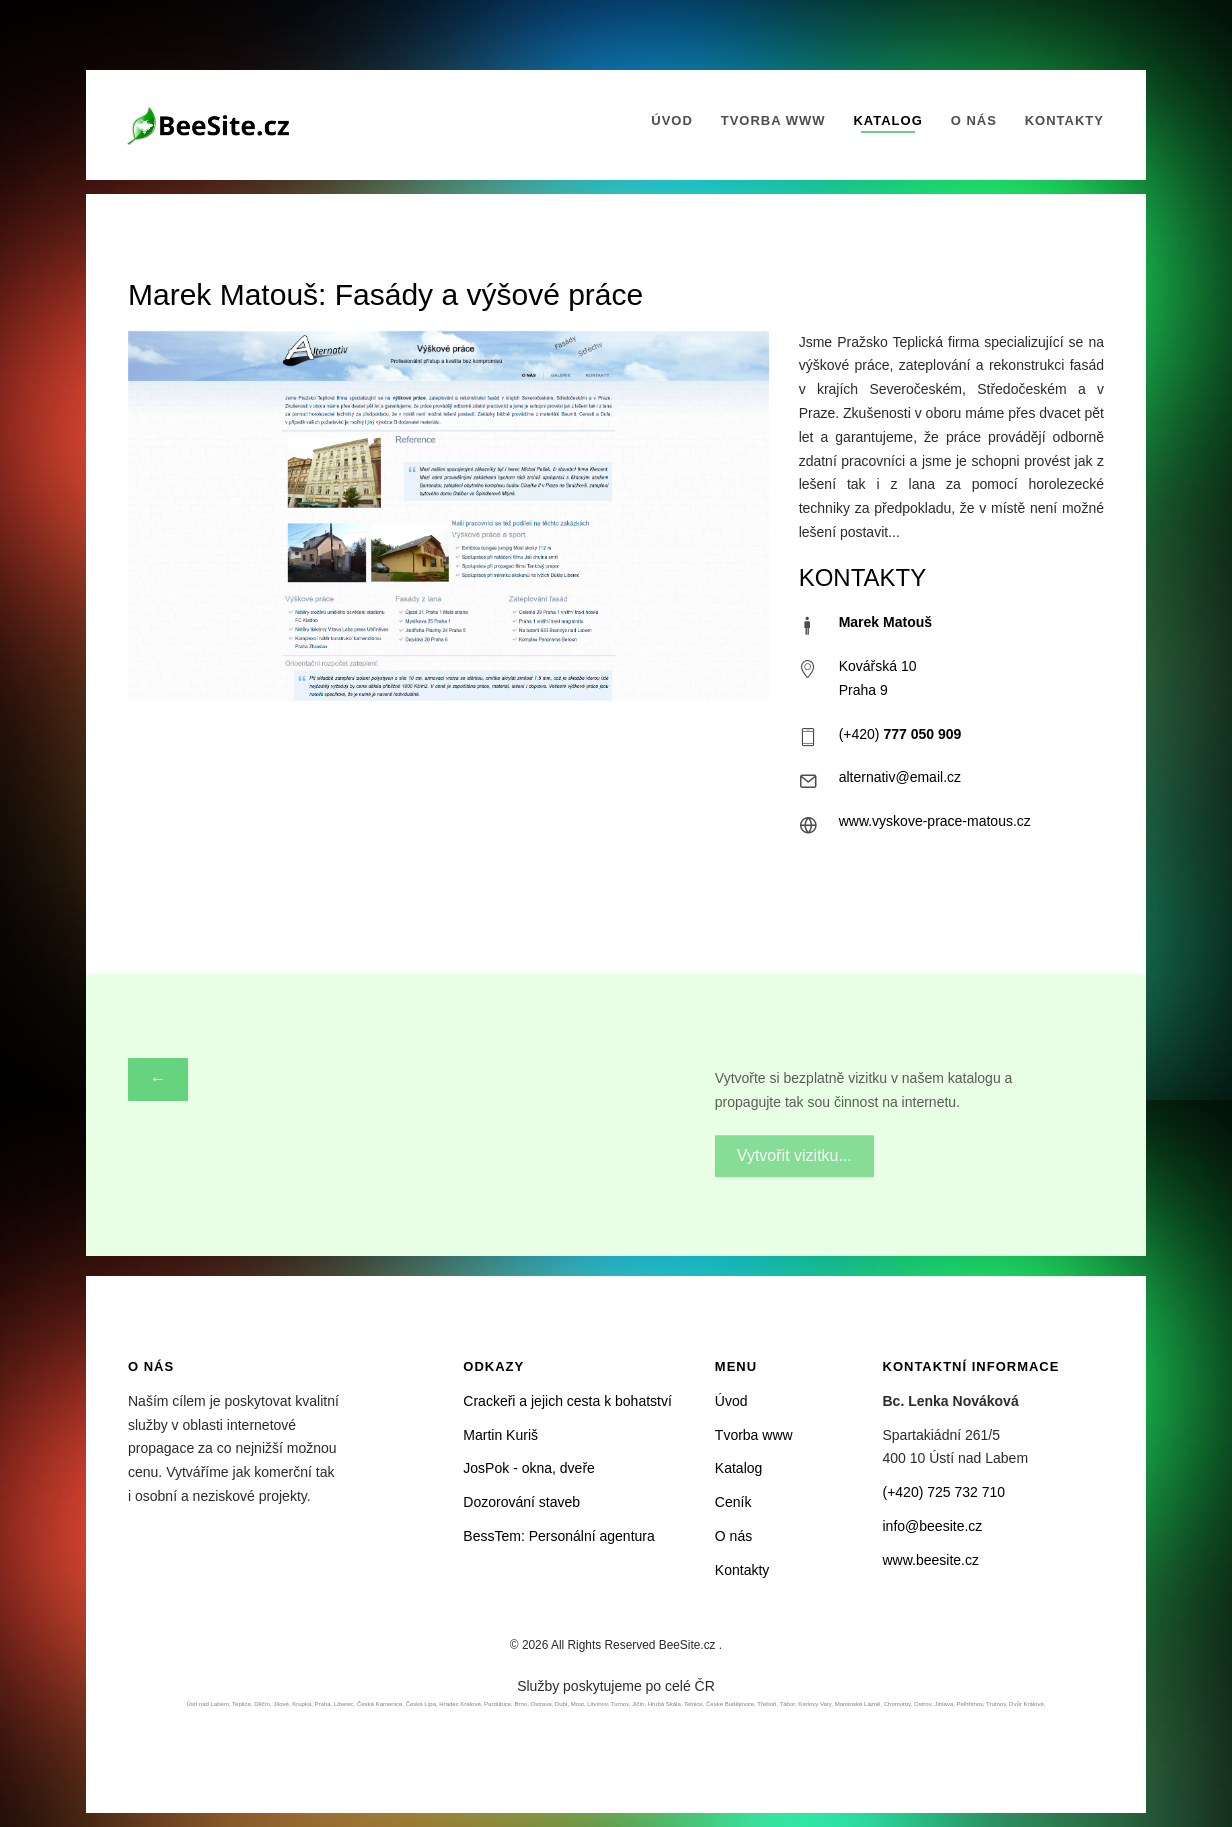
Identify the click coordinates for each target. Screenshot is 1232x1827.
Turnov (620, 1704)
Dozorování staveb (521, 1502)
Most (577, 1704)
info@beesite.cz (933, 1526)
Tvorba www (773, 120)
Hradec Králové (459, 1704)
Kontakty (1064, 120)
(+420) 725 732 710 (944, 1492)
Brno (520, 1704)
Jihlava (944, 1704)
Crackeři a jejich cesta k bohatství (567, 1401)
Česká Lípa (421, 1704)
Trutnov (996, 1704)
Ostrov (922, 1704)
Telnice (693, 1704)
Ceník (733, 1502)
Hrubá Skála (664, 1704)
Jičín (638, 1704)
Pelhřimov (970, 1704)
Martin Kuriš (500, 1435)
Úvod (672, 120)
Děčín (262, 1704)
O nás (974, 120)
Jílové (281, 1704)
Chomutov (897, 1704)
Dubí (561, 1704)
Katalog (887, 120)
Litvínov (597, 1704)
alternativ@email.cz (900, 777)
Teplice (241, 1704)
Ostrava (540, 1704)
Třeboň (766, 1704)
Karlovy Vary (814, 1704)
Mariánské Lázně (858, 1704)
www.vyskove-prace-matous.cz (935, 821)
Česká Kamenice (379, 1704)
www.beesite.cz (931, 1560)
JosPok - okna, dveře (529, 1468)
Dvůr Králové (1026, 1704)
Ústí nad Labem (208, 1704)
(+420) (900, 734)
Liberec (344, 1704)
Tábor (787, 1704)
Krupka (301, 1704)
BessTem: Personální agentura (558, 1536)
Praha (323, 1704)
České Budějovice (730, 1704)
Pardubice (497, 1704)
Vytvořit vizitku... (794, 1146)
